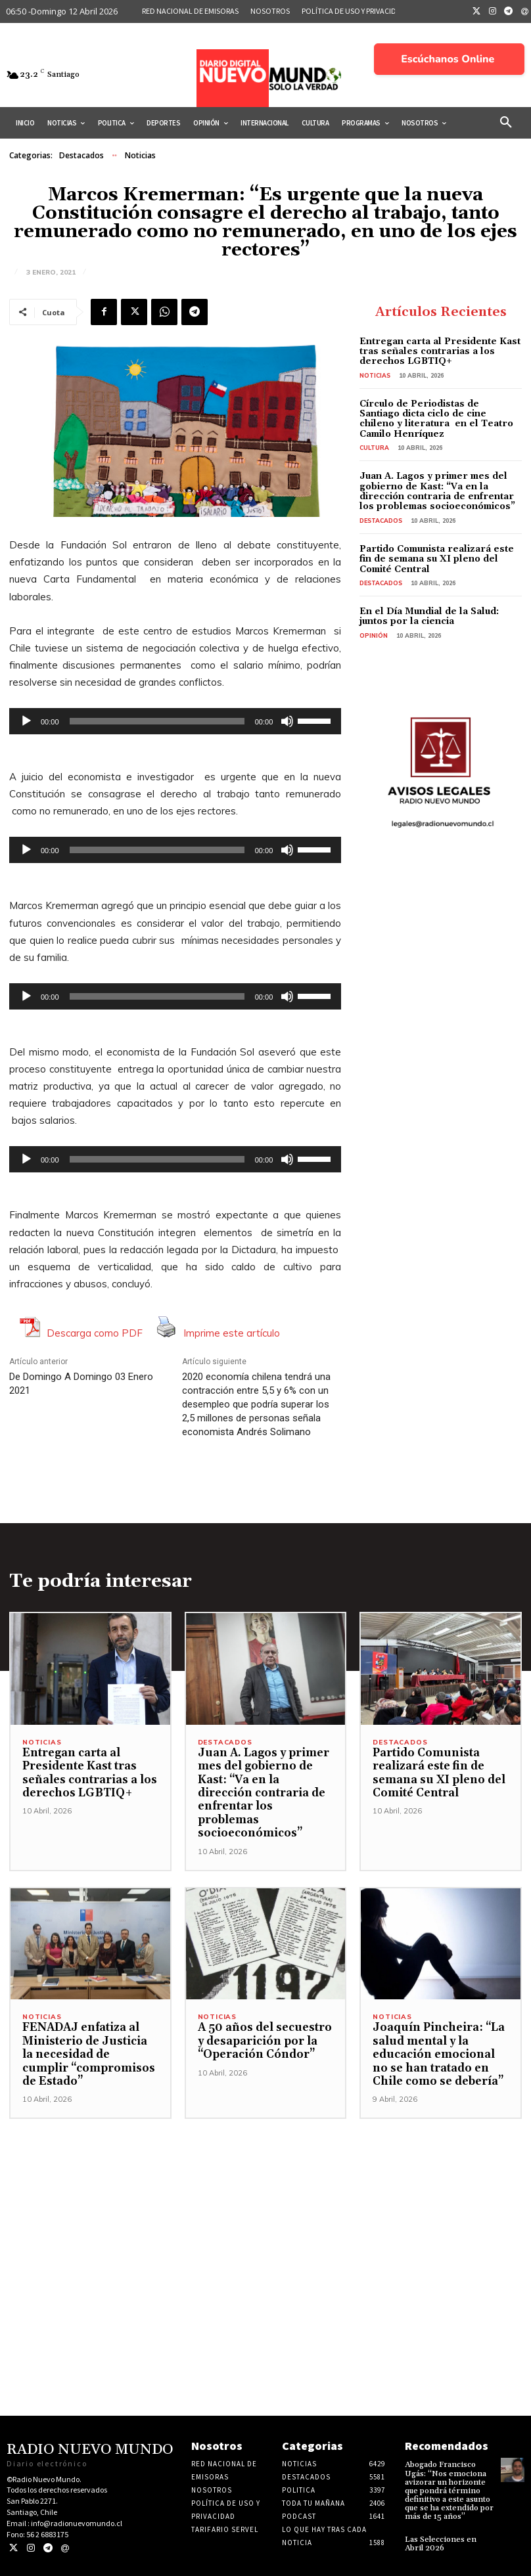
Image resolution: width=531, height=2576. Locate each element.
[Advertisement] (265, 2211)
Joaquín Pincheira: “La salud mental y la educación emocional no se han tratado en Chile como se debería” (439, 2054)
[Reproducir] (26, 721)
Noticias (140, 155)
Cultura (374, 447)
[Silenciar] (287, 721)
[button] (506, 123)
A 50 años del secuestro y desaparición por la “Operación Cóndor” (265, 2041)
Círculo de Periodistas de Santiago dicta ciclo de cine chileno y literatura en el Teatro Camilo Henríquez (436, 419)
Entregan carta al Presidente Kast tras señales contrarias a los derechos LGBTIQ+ (439, 352)
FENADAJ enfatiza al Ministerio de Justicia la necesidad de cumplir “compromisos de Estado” (88, 2054)
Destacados (81, 155)
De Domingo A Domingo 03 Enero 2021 (81, 1383)
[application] (175, 721)
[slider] (157, 721)
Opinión (373, 635)
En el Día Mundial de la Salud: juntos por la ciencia (429, 616)
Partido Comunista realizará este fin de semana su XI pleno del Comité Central (436, 559)
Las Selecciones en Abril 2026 (440, 2544)
